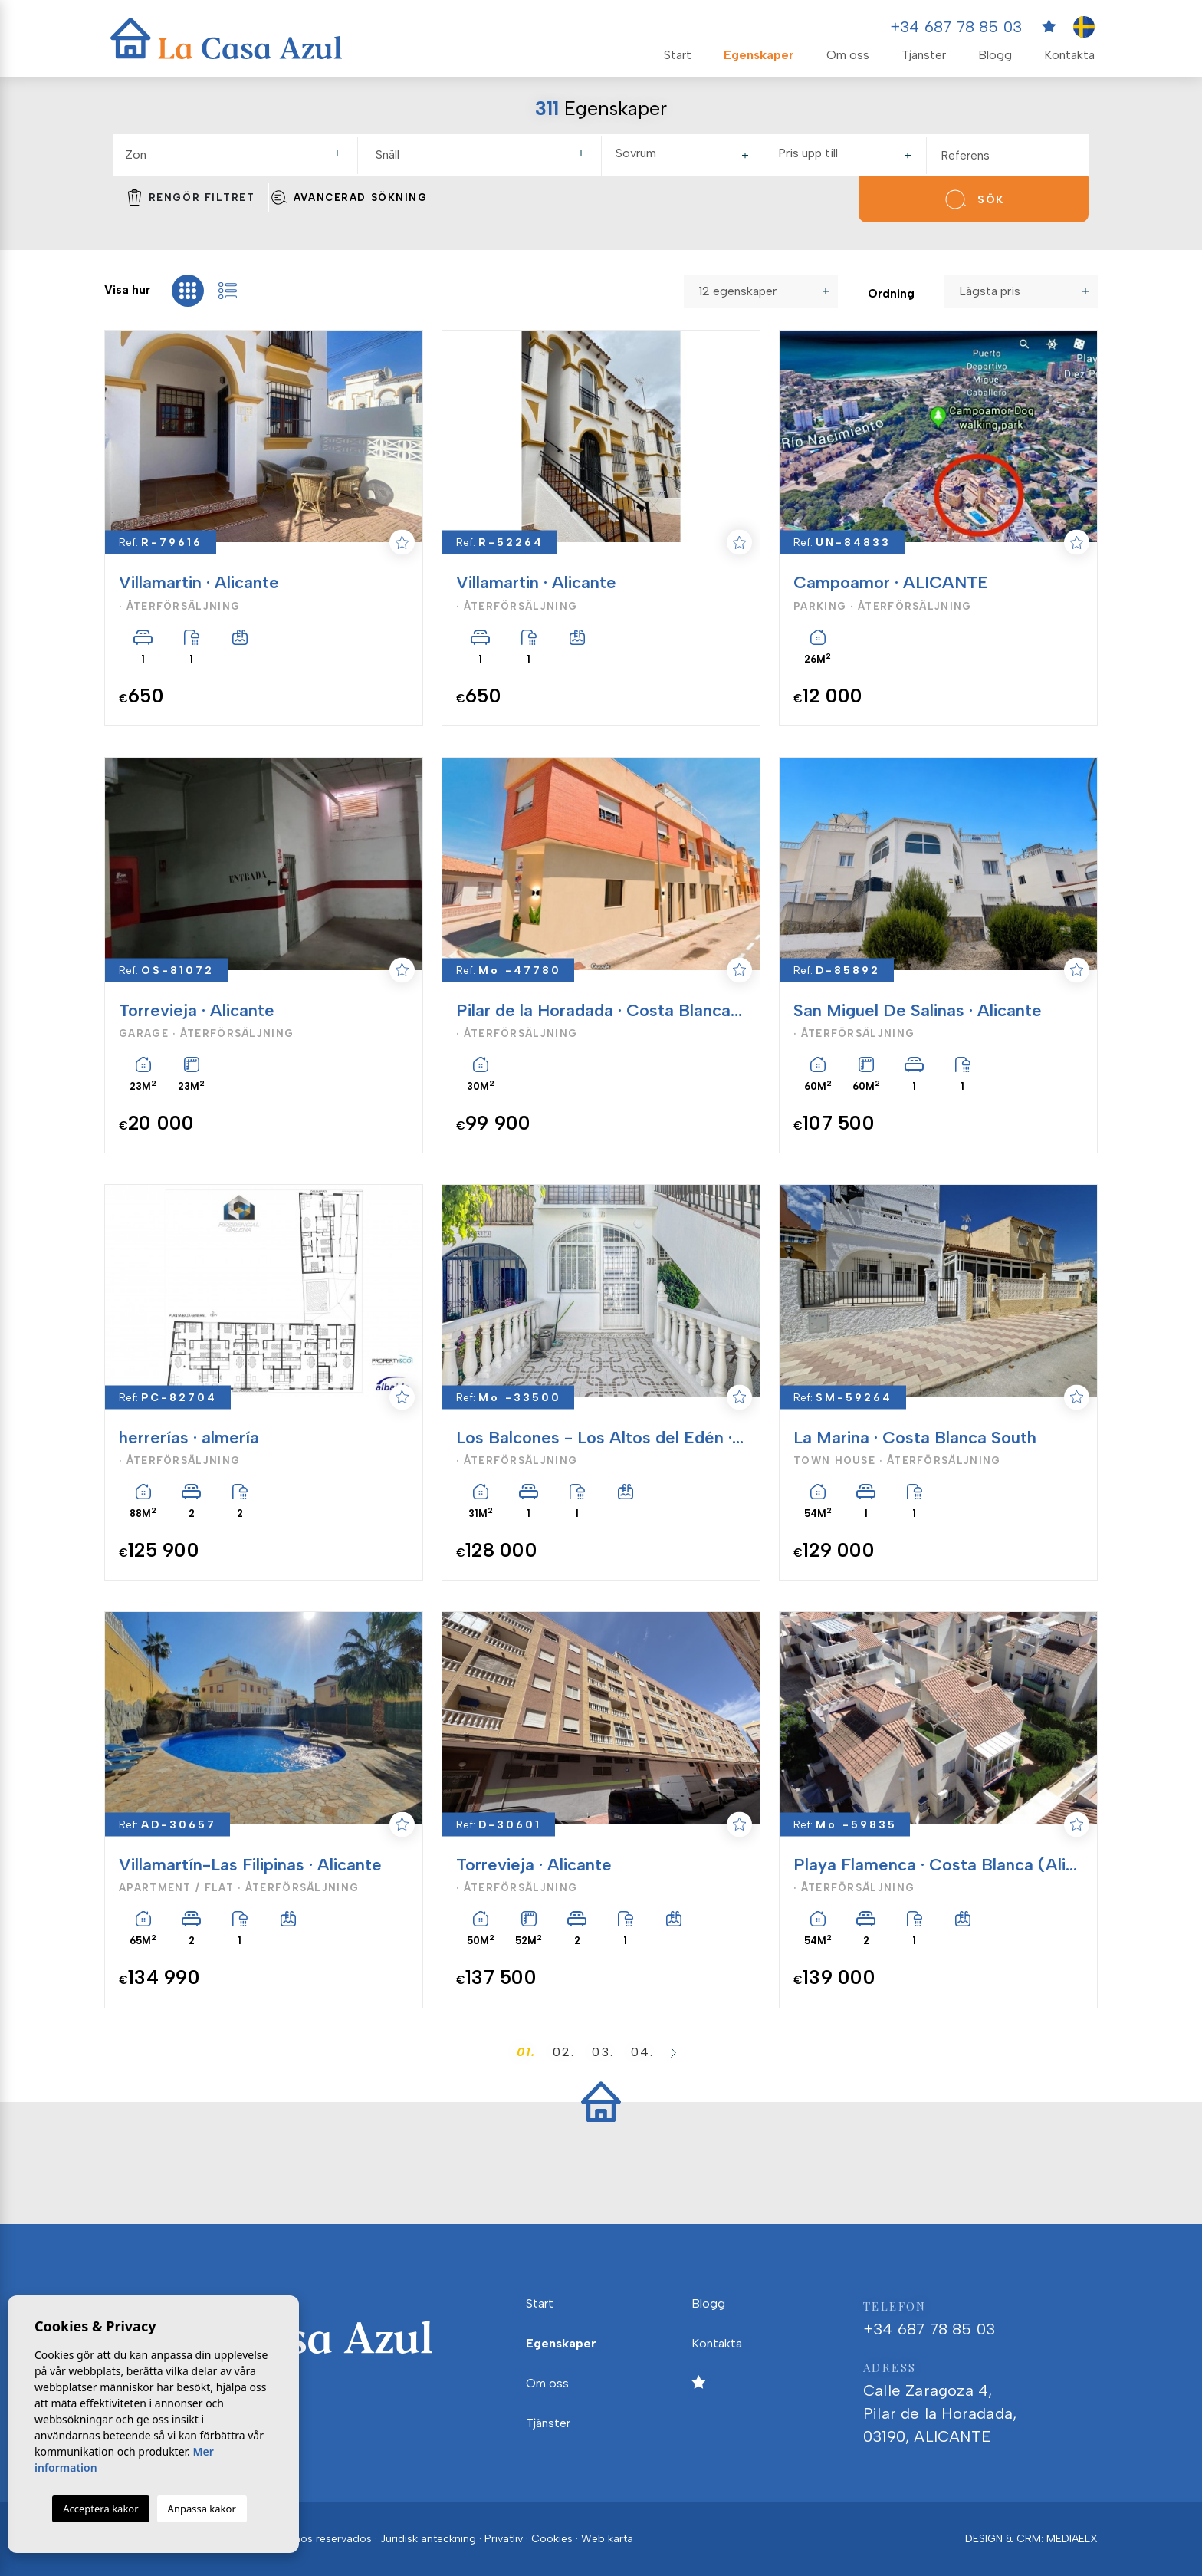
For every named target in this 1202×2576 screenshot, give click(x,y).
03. (602, 2052)
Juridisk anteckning (428, 2538)
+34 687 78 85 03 (956, 27)
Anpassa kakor (202, 2508)
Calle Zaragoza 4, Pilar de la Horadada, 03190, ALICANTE (980, 2401)
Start (677, 55)
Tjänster (924, 55)
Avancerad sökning (348, 197)
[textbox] (239, 155)
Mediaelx (1072, 2538)
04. (642, 2052)
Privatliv (503, 2538)
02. (564, 2052)
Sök (973, 199)
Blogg (995, 55)
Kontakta (1069, 55)
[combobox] (235, 155)
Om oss (847, 55)
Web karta (607, 2538)
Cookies (552, 2538)
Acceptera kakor (100, 2508)
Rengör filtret (191, 197)
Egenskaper (759, 55)
